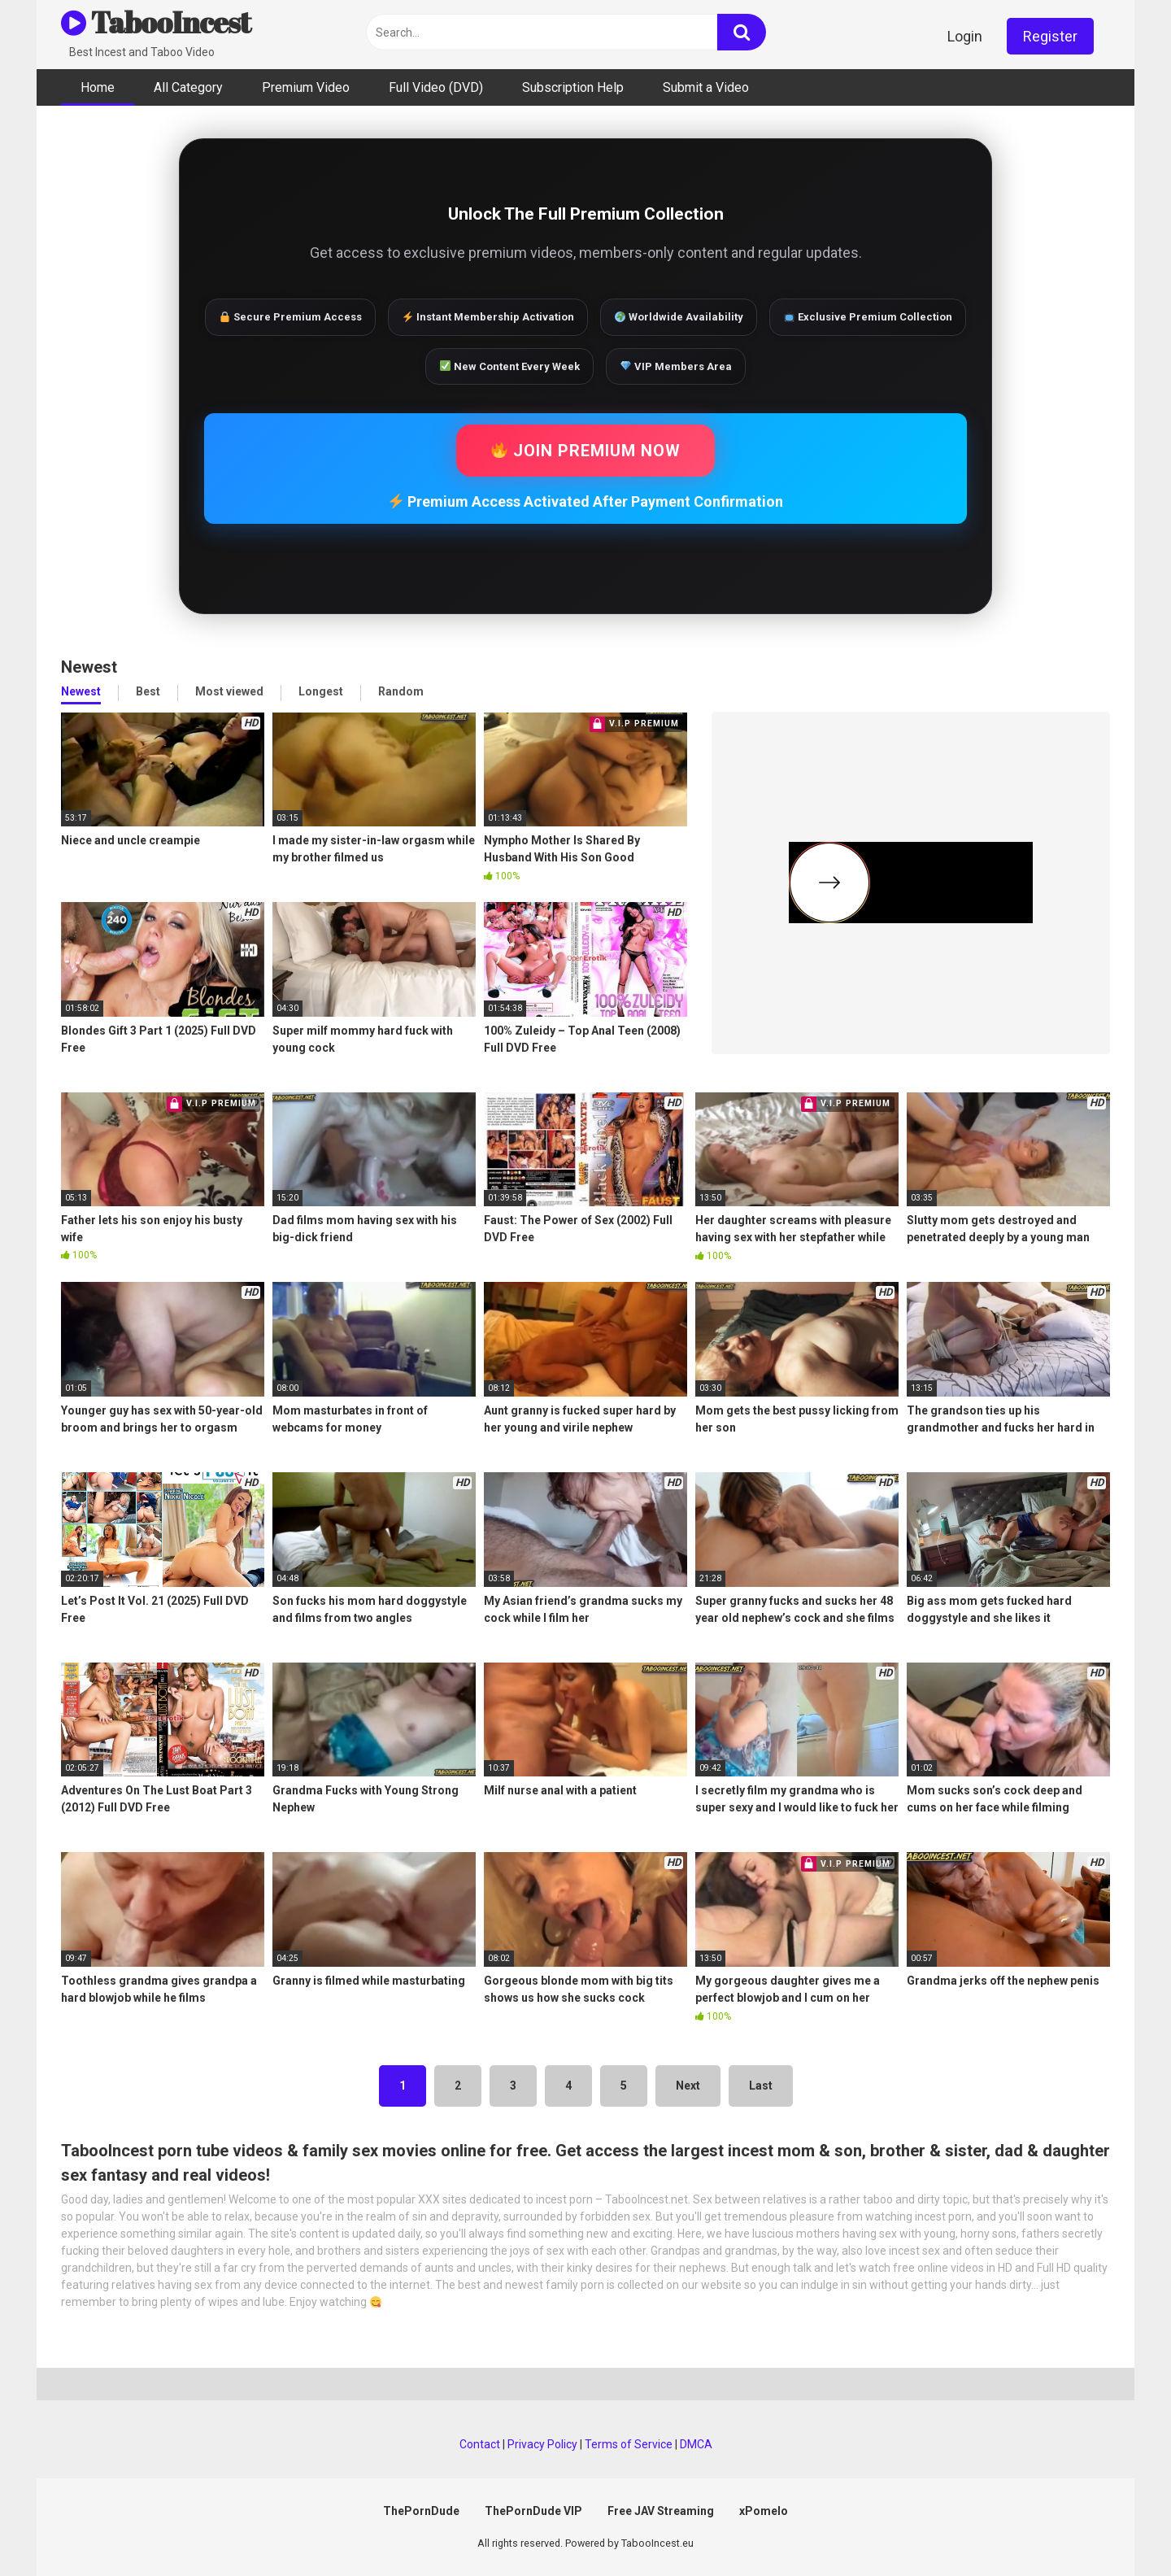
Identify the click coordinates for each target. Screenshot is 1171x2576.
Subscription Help (573, 87)
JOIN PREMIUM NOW (586, 450)
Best (148, 691)
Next (688, 2085)
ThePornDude (421, 2510)
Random (401, 691)
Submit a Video (706, 87)
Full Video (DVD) (436, 87)
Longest (320, 691)
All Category (188, 87)
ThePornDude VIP (533, 2510)
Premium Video (306, 87)
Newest (81, 691)
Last (761, 2085)
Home (98, 87)
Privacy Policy (542, 2444)
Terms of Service (629, 2444)
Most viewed (229, 691)
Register (1050, 36)
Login (964, 36)
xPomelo (763, 2510)
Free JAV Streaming (660, 2510)
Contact (479, 2444)
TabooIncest (155, 21)
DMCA (696, 2444)
